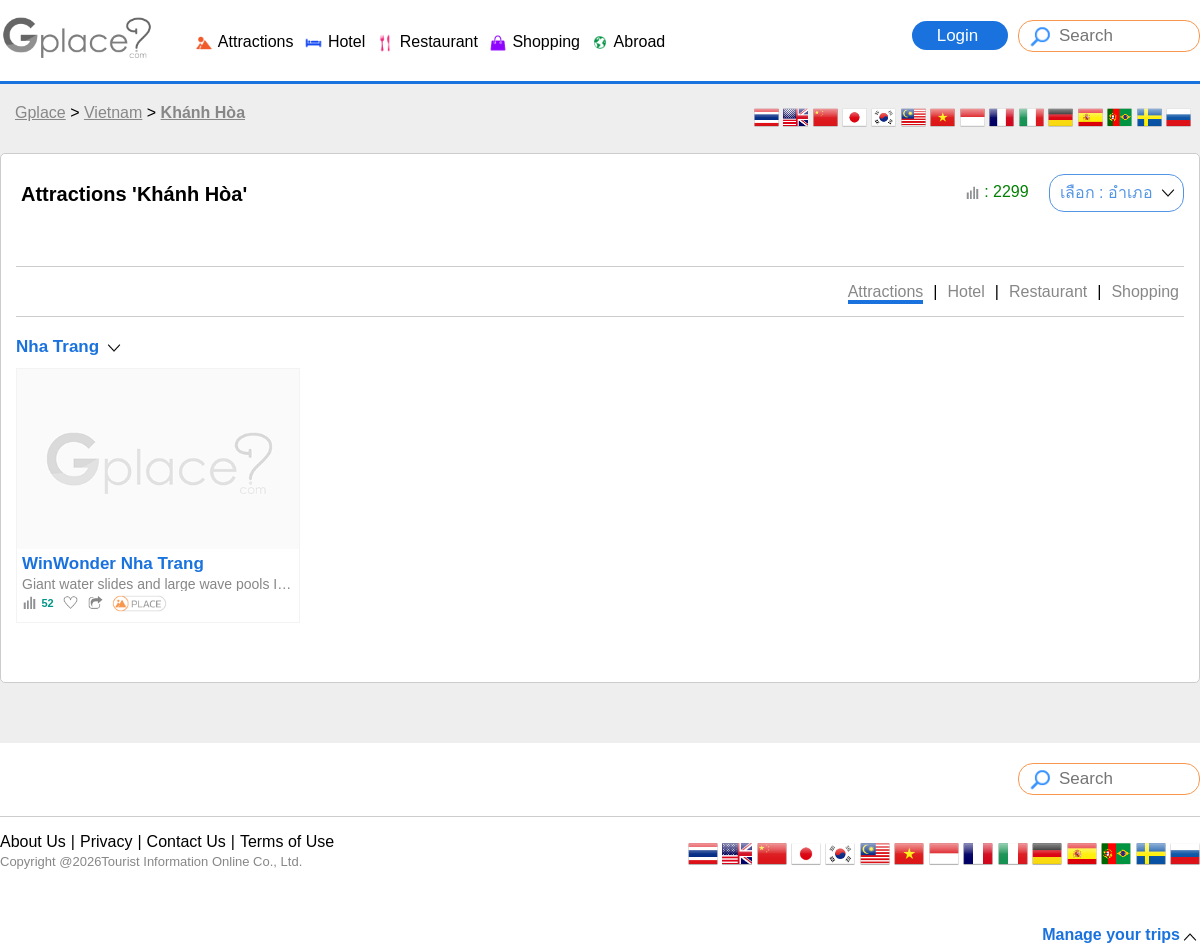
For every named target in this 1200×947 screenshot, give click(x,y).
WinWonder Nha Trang (113, 563)
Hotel (334, 41)
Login (960, 35)
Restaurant (426, 41)
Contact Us (186, 841)
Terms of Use (287, 841)
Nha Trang (57, 346)
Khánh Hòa (203, 112)
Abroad (627, 41)
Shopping (534, 41)
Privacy (106, 841)
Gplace (40, 112)
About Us (33, 841)
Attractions (243, 41)
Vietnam (113, 112)
